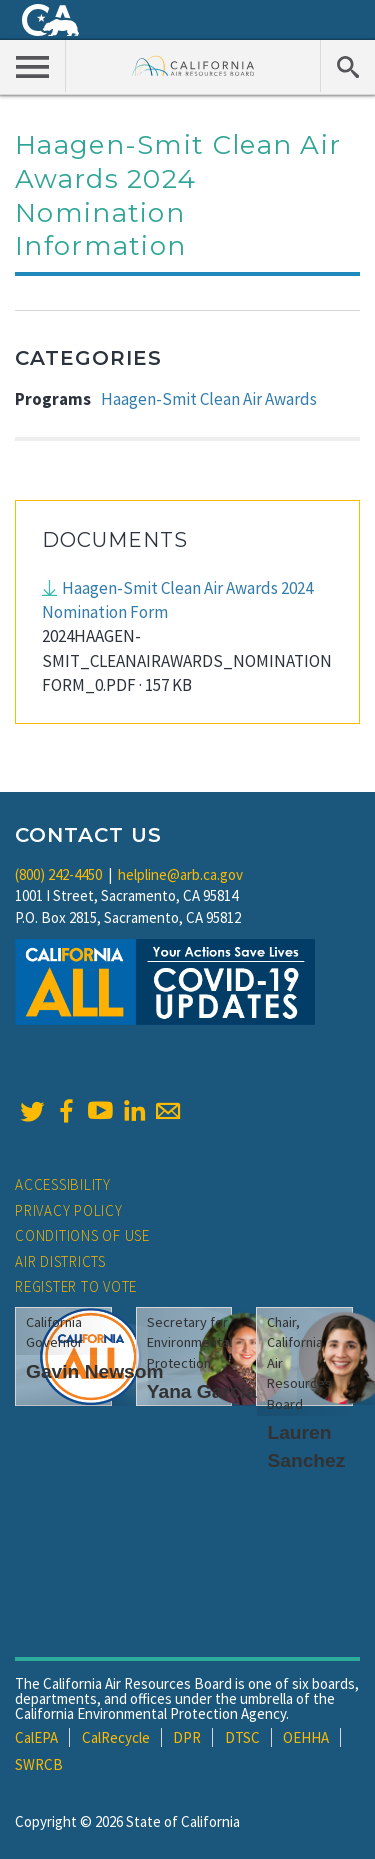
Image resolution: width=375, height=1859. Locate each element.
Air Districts (60, 1261)
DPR (187, 1737)
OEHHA (306, 1737)
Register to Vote (76, 1286)
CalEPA (36, 1737)
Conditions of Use (82, 1235)
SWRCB (39, 1764)
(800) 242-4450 (58, 874)
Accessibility (63, 1184)
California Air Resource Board (193, 65)
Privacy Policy (69, 1210)
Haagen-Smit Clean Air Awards (209, 399)
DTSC (242, 1737)
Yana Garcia (202, 1391)
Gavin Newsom (95, 1371)
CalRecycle (116, 1737)
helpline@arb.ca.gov (180, 874)
